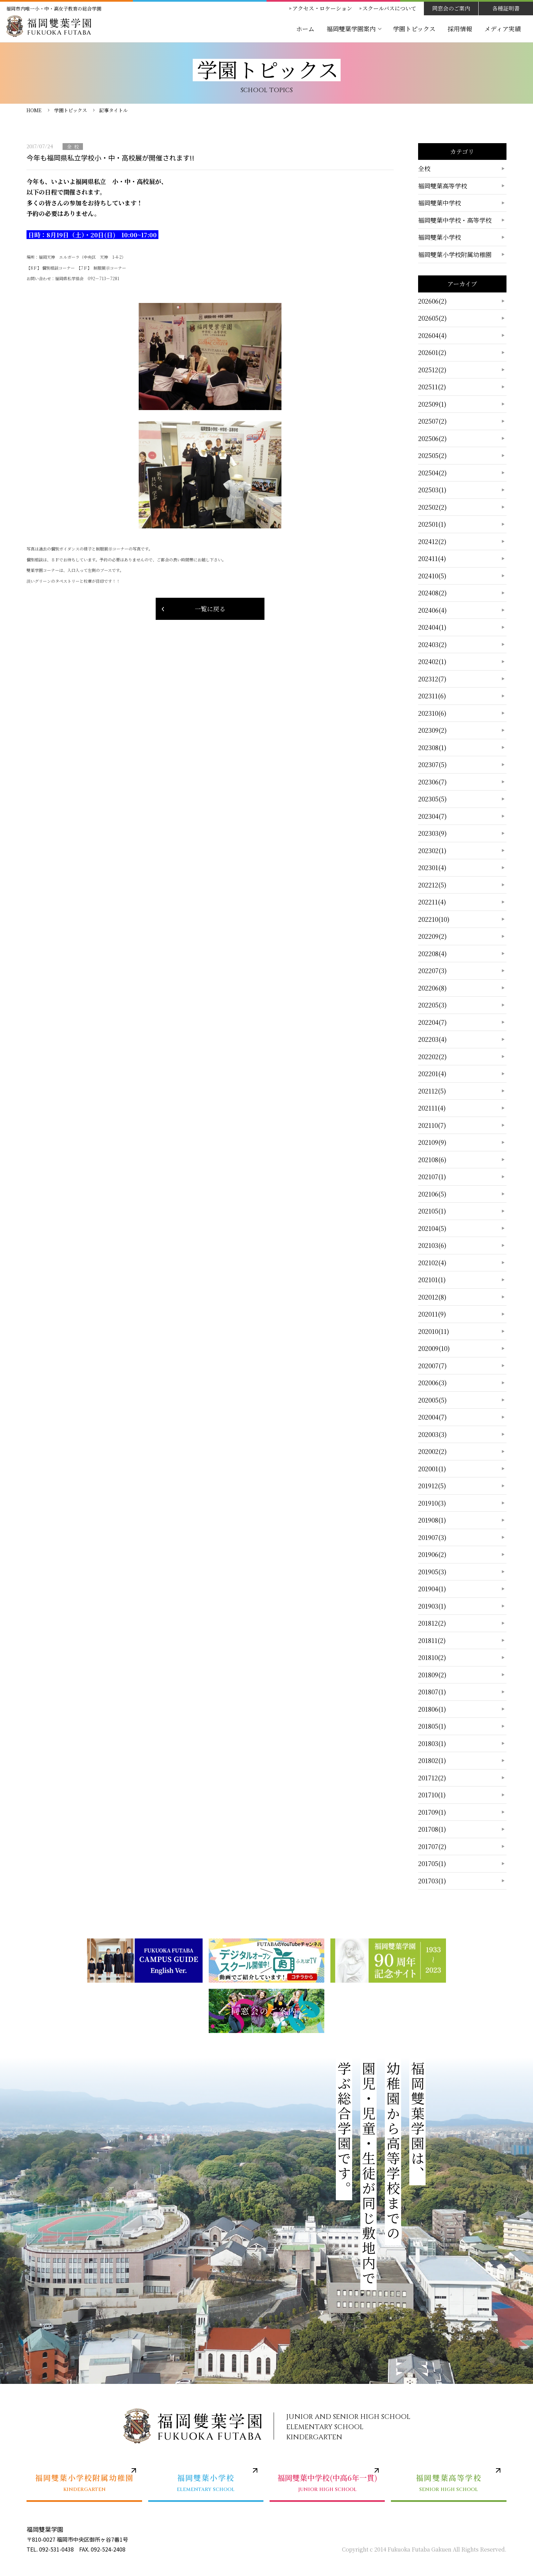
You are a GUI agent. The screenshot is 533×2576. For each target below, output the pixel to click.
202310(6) (432, 713)
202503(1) (432, 489)
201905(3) (432, 1571)
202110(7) (432, 1125)
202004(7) (432, 1416)
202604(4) (432, 335)
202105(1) (432, 1210)
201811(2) (432, 1640)
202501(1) (432, 524)
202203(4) (432, 1039)
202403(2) (432, 644)
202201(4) (432, 1073)
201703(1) (432, 1880)
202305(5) (432, 798)
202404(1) (432, 627)
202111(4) (432, 1107)
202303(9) (432, 833)
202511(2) (432, 386)
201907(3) (432, 1537)
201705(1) (432, 1863)
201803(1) (432, 1743)
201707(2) (432, 1846)
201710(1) (432, 1794)
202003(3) (432, 1434)
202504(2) (432, 472)
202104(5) (432, 1228)
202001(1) (432, 1468)
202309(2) (432, 730)
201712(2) (432, 1777)
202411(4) (432, 558)
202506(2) (432, 438)
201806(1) (432, 1709)
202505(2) (432, 455)
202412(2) (432, 541)
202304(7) (432, 816)
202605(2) (432, 317)
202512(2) (432, 369)
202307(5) (432, 764)
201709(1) (432, 1812)
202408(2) (432, 592)
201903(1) (432, 1605)
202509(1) (432, 404)
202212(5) (432, 884)
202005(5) (432, 1399)
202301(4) (432, 867)
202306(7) (432, 781)
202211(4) (432, 901)
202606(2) (432, 300)
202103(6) (432, 1245)
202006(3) (432, 1382)
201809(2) (432, 1674)
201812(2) (432, 1623)
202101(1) (432, 1279)
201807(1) (432, 1691)
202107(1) (432, 1176)
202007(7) (432, 1365)
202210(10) (433, 919)
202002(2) (432, 1451)
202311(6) (432, 695)
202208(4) (432, 953)
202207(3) (432, 970)
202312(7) (432, 678)
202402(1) (432, 661)
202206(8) (432, 987)
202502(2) (432, 507)
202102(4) (432, 1262)
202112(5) (432, 1090)
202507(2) (432, 421)
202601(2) (432, 352)
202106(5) (432, 1193)
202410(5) (432, 575)
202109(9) (432, 1142)
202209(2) (432, 936)
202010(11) (433, 1331)
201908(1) (432, 1519)
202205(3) (432, 1004)
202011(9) (432, 1313)
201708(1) (432, 1829)
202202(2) (432, 1056)
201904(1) (432, 1588)
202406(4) (432, 610)
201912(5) (432, 1485)
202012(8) (432, 1296)
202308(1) (432, 747)
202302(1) (432, 850)
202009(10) (434, 1348)
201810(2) (432, 1657)
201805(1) (432, 1726)
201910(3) (432, 1502)
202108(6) (432, 1159)
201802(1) (432, 1760)
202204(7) (432, 1022)
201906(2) (432, 1554)
